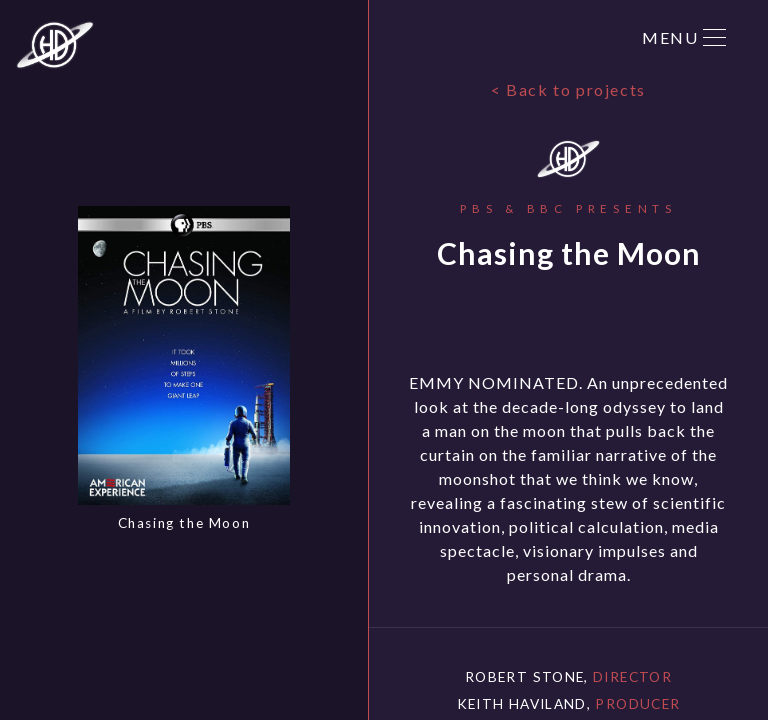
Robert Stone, (568, 676)
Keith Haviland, (569, 703)
